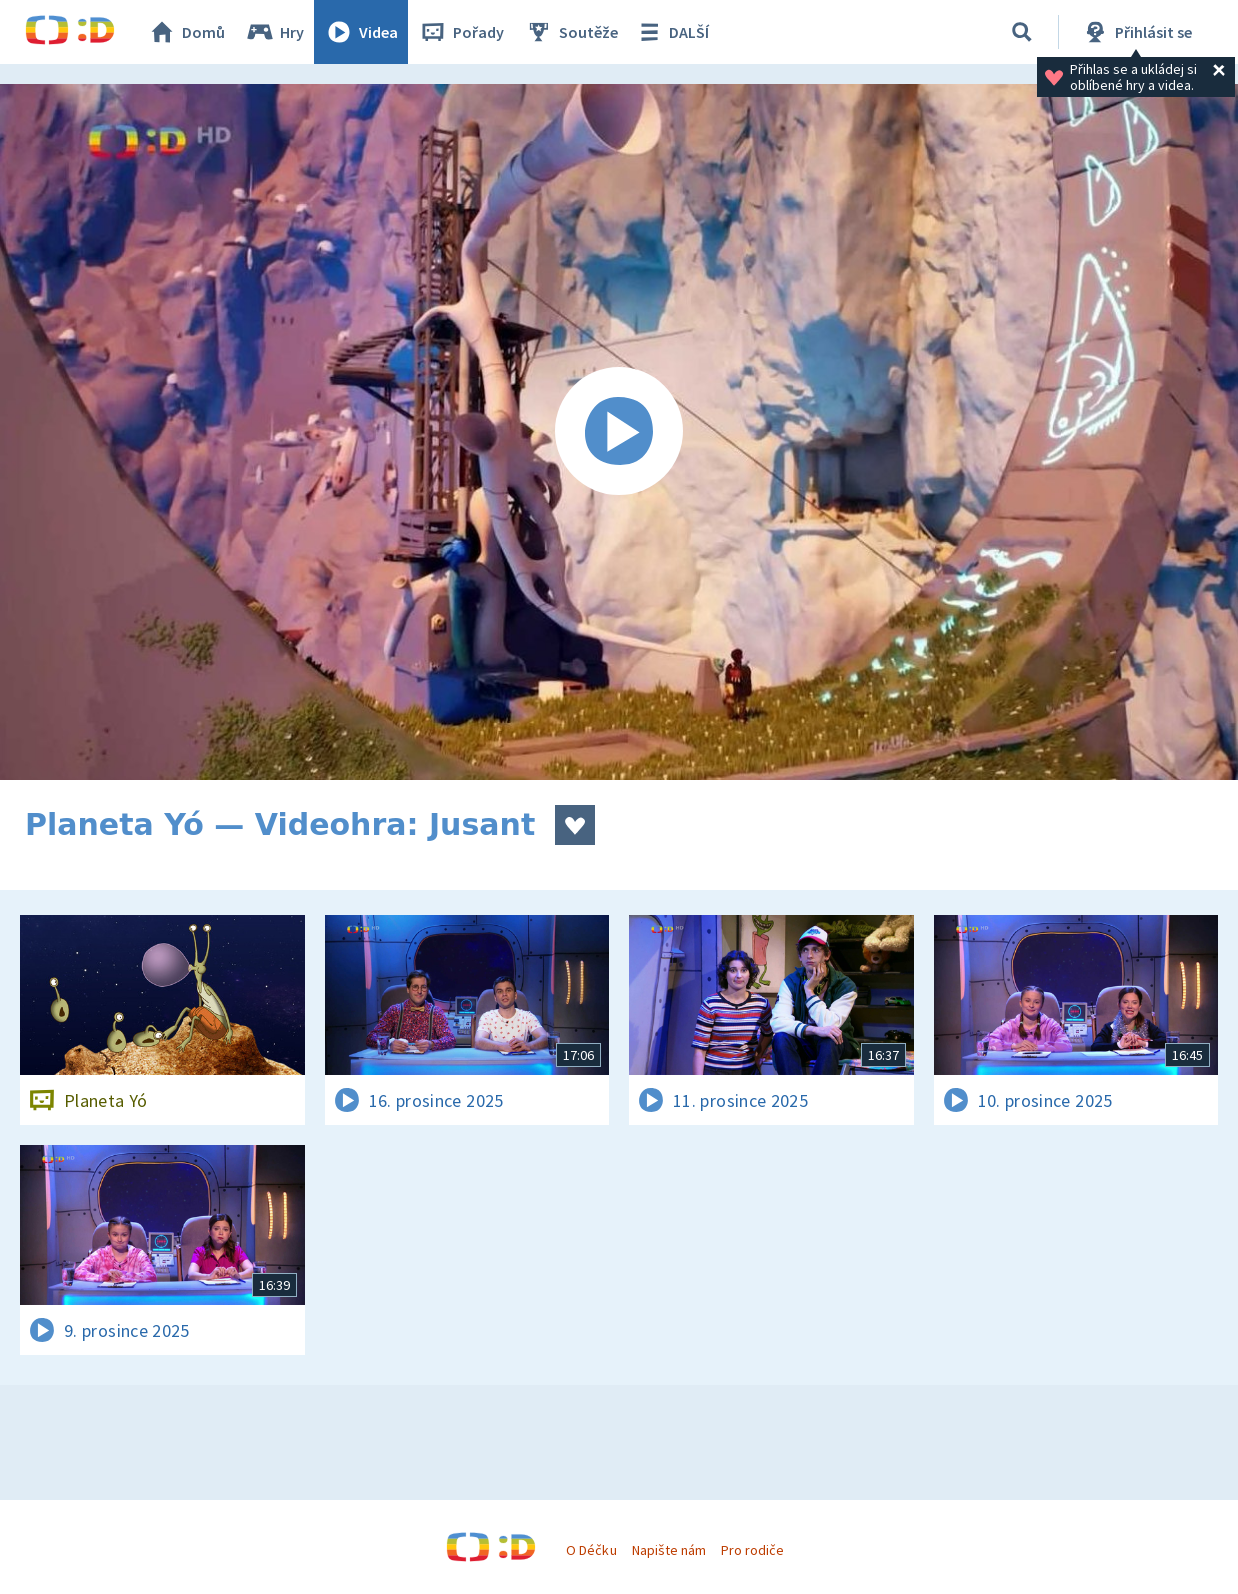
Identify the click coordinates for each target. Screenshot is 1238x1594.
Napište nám (669, 1550)
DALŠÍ (671, 32)
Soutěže (571, 32)
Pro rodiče (752, 1550)
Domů (186, 32)
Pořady (461, 32)
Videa (361, 32)
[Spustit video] (619, 432)
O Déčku (591, 1550)
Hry (274, 32)
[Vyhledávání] (1022, 32)
